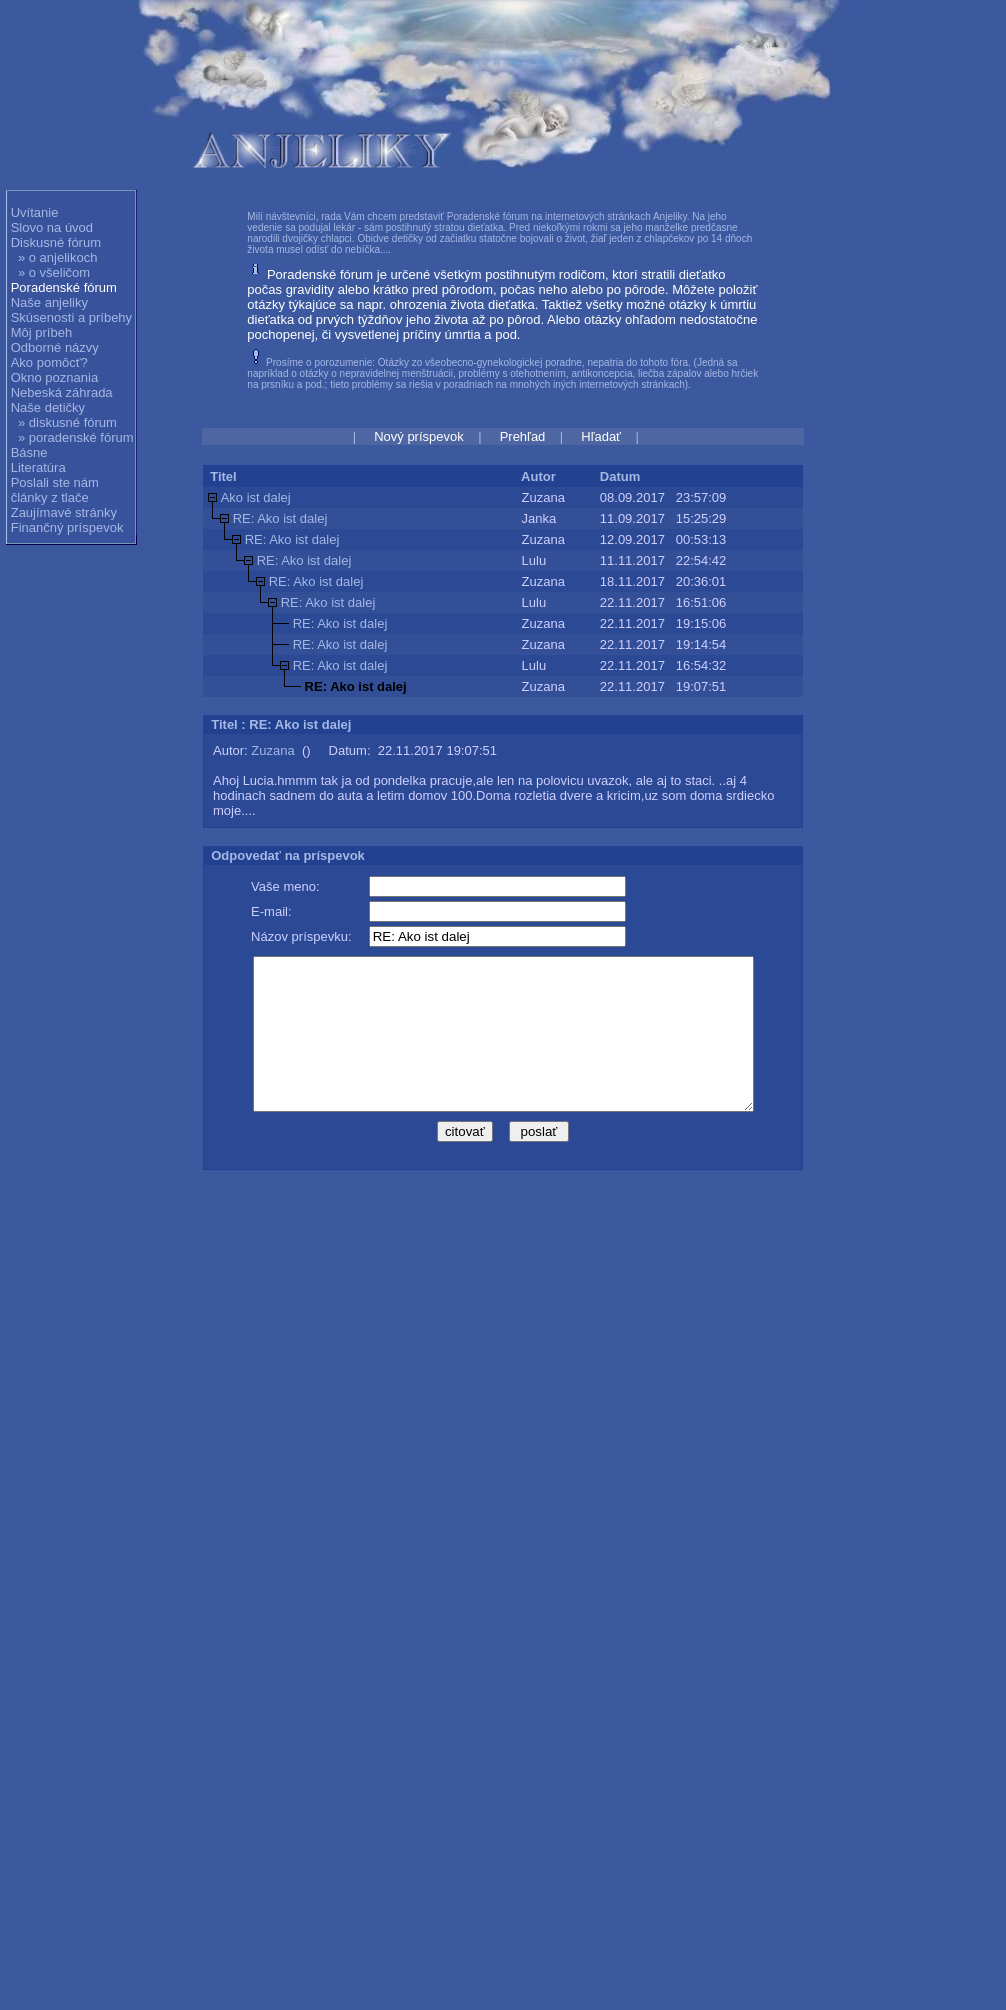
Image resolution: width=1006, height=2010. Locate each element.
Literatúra (38, 467)
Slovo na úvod (52, 227)
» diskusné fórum (67, 422)
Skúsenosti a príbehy (71, 317)
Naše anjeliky (49, 302)
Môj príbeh (41, 332)
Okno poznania (54, 377)
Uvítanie (35, 212)
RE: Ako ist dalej (280, 518)
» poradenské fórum (76, 437)
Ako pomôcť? (49, 362)
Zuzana (272, 750)
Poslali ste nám (55, 482)
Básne (29, 452)
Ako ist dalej (256, 497)
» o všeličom (54, 272)
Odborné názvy (55, 347)
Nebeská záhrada (62, 392)
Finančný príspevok (67, 527)
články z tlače (50, 497)
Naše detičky (48, 407)
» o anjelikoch (58, 257)
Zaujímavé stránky (64, 512)
